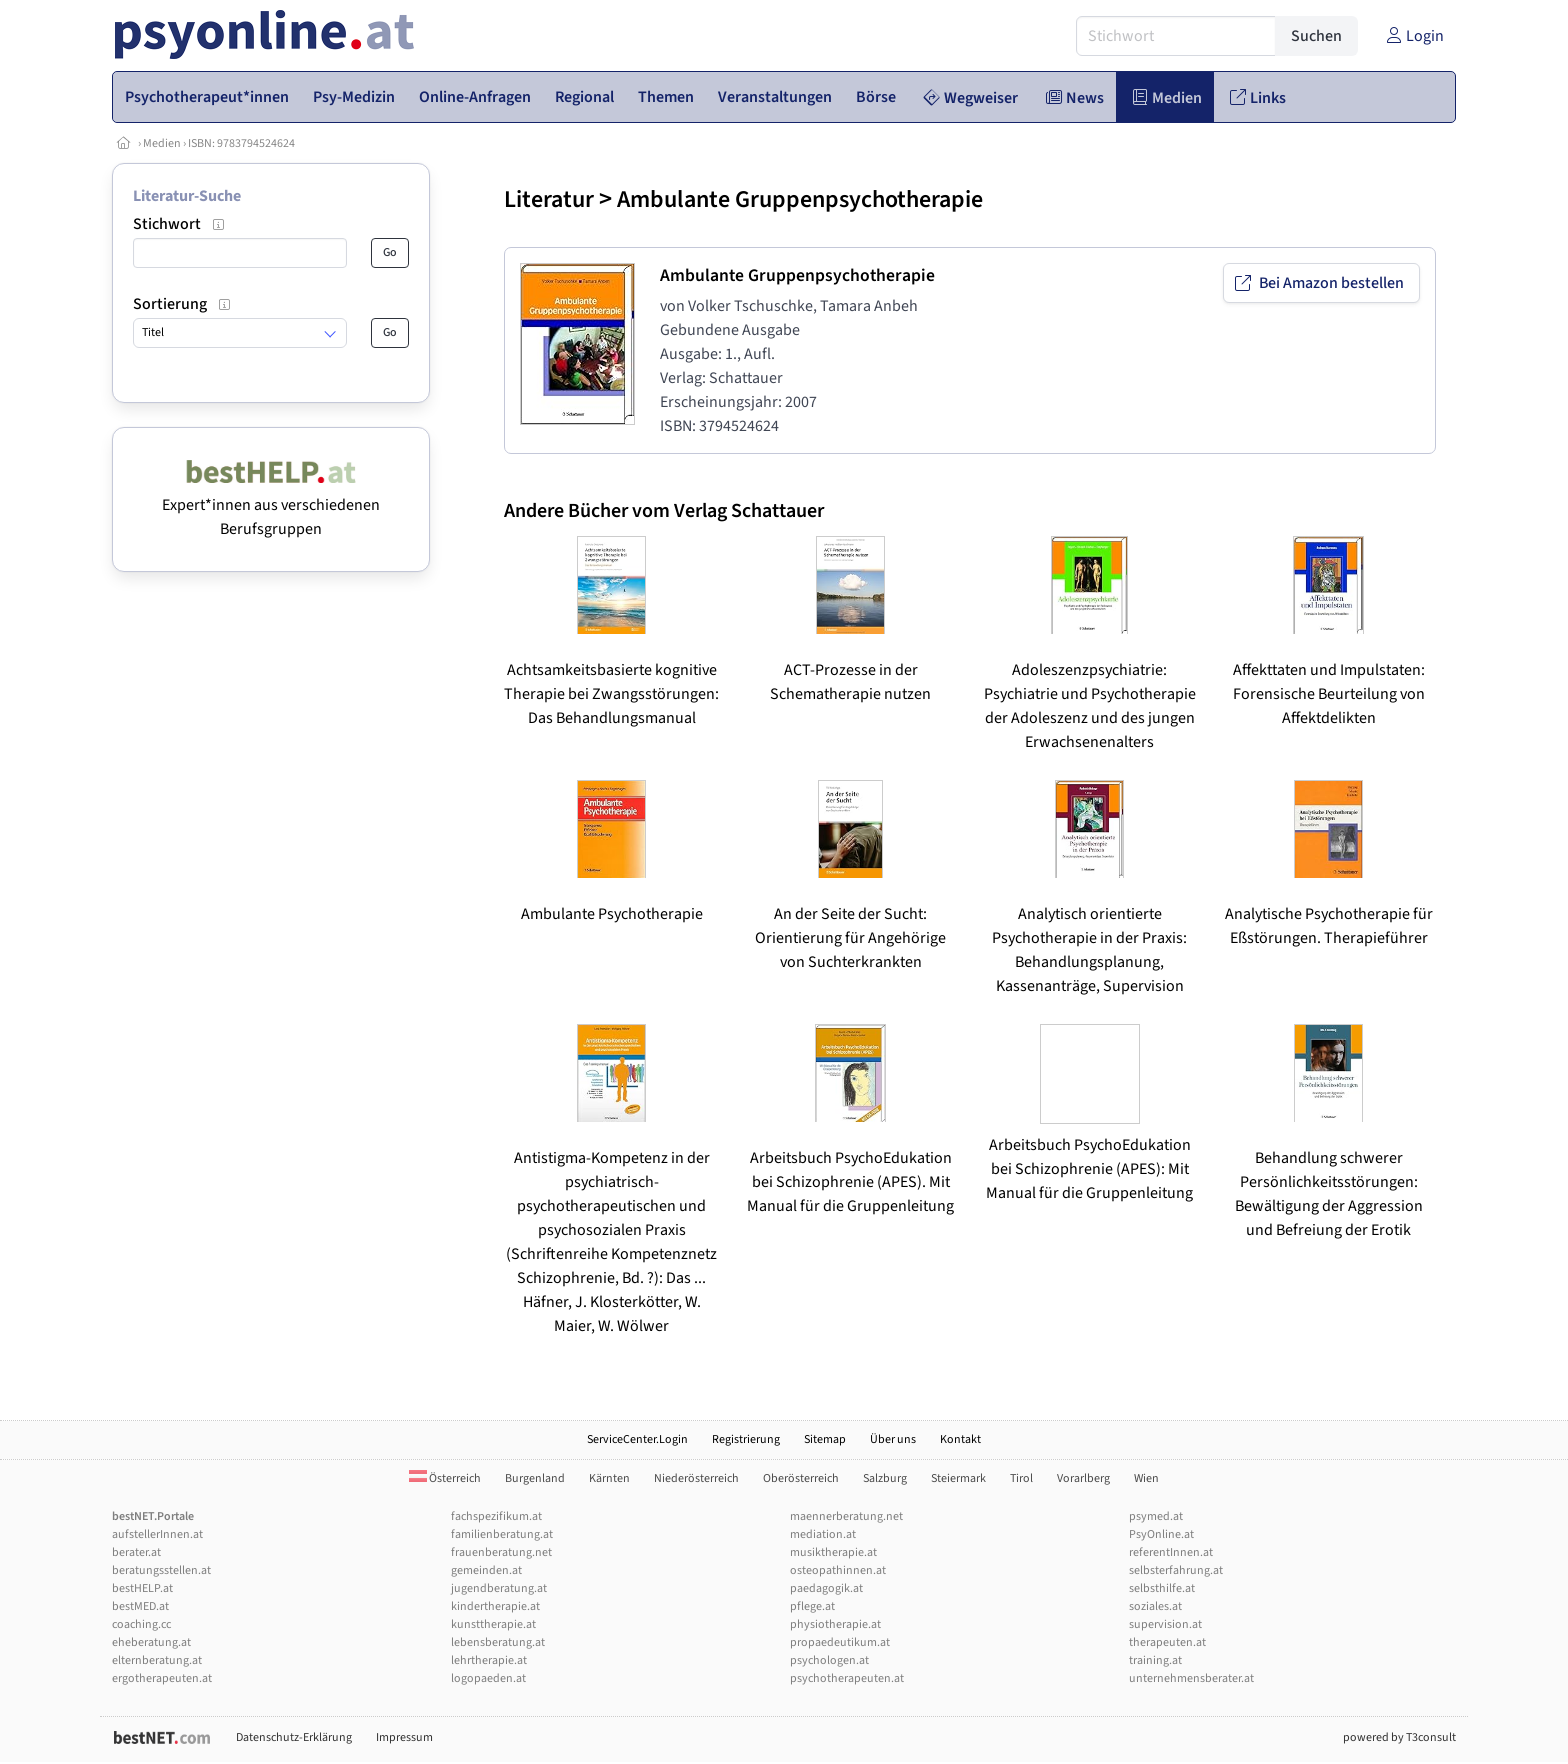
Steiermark (958, 1478)
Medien (162, 143)
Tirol (1021, 1478)
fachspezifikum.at (496, 1516)
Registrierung (746, 1439)
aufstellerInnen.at (157, 1534)
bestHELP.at (142, 1588)
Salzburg (885, 1478)
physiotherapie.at (835, 1624)
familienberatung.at (502, 1534)
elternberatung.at (157, 1660)
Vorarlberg (1083, 1478)
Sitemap (825, 1439)
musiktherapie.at (833, 1552)
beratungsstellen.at (161, 1570)
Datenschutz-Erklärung (294, 1737)
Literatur (549, 199)
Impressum (404, 1737)
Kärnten (609, 1478)
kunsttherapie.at (493, 1624)
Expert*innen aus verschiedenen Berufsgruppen (271, 505)
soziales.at (1155, 1606)
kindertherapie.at (495, 1606)
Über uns (893, 1439)
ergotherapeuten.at (162, 1678)
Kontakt (960, 1439)
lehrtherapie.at (489, 1660)
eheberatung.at (151, 1642)
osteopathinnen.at (838, 1570)
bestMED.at (140, 1606)
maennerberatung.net (846, 1516)
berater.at (136, 1552)
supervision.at (1165, 1624)
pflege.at (812, 1606)
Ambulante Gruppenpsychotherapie (800, 199)
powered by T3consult (1399, 1737)
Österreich (445, 1478)
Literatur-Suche (187, 196)
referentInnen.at (1171, 1552)
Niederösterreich (696, 1478)
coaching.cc (141, 1624)
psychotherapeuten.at (847, 1678)
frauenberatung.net (501, 1552)
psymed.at (1156, 1516)
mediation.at (823, 1534)
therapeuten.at (1167, 1642)
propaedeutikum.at (840, 1642)
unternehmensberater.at (1191, 1678)
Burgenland (535, 1478)
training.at (1155, 1660)
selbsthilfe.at (1162, 1588)
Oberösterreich (801, 1478)
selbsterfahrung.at (1176, 1570)
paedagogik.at (826, 1588)
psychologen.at (829, 1660)
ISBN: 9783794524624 (241, 143)
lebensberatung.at (498, 1642)
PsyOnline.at (1161, 1534)
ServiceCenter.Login (637, 1439)
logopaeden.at (488, 1678)
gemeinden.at (486, 1570)
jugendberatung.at (499, 1588)
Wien (1146, 1478)
